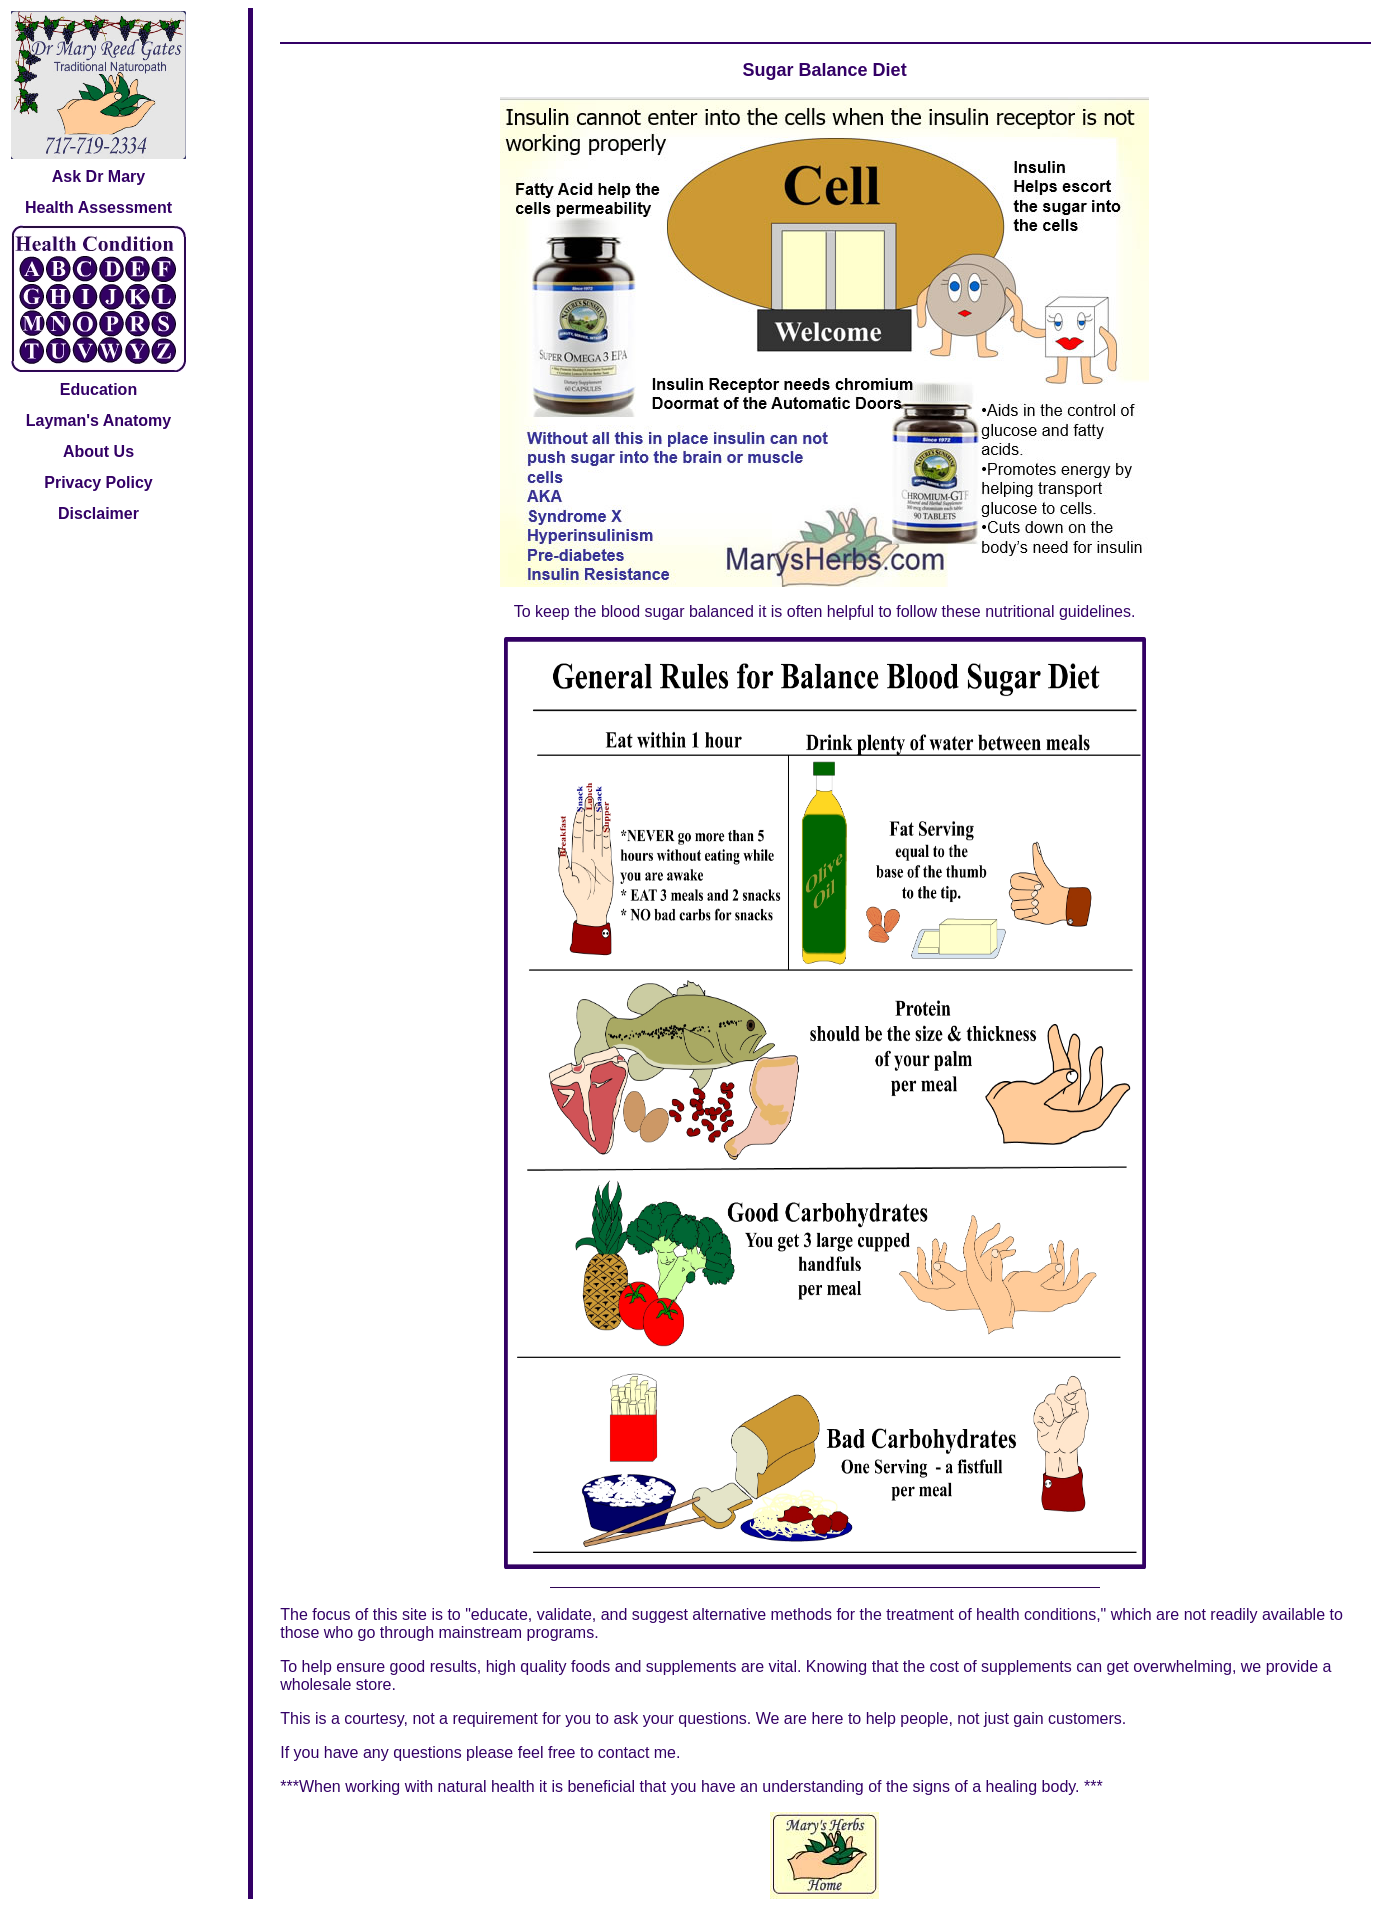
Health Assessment (98, 207)
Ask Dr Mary (98, 176)
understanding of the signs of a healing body (918, 1786)
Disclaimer (98, 513)
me (665, 1752)
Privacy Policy (98, 482)
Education (98, 389)
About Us (98, 451)
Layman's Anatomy (98, 420)
